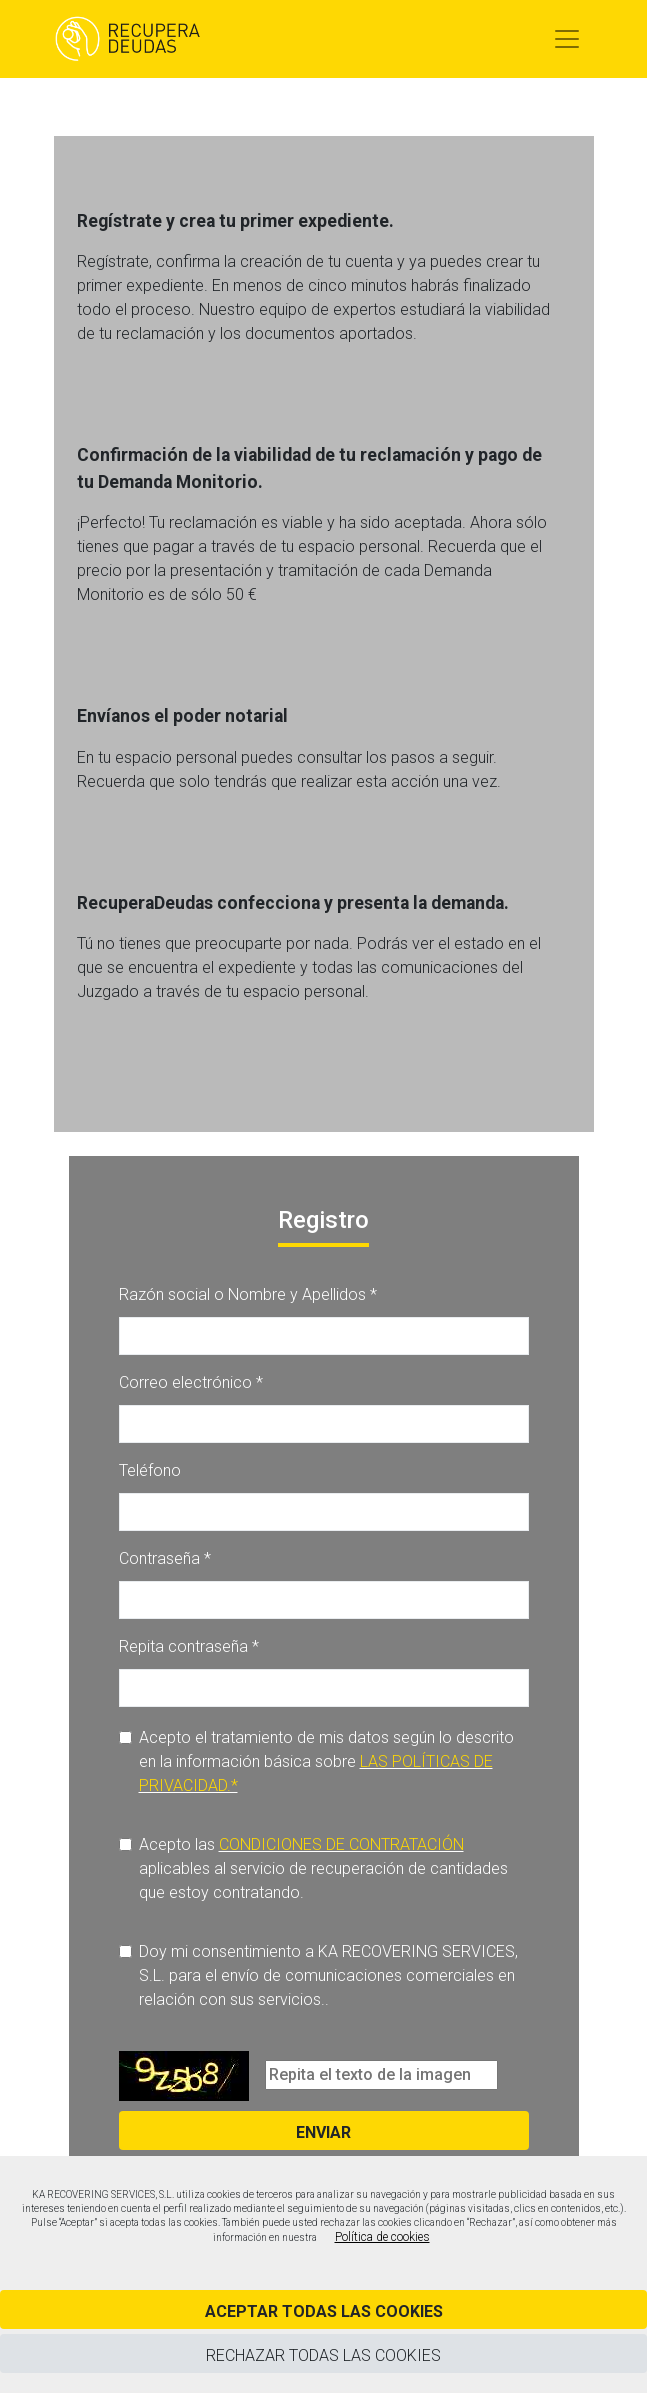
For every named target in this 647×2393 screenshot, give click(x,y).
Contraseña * (165, 1558)
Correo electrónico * (191, 1382)
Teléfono (150, 1470)
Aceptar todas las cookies (324, 2311)
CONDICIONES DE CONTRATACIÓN (341, 1844)
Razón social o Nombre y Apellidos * (248, 1294)
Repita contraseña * (189, 1646)
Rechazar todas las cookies (323, 2355)
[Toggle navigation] (567, 39)
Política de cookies (382, 2237)
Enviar (323, 2132)
